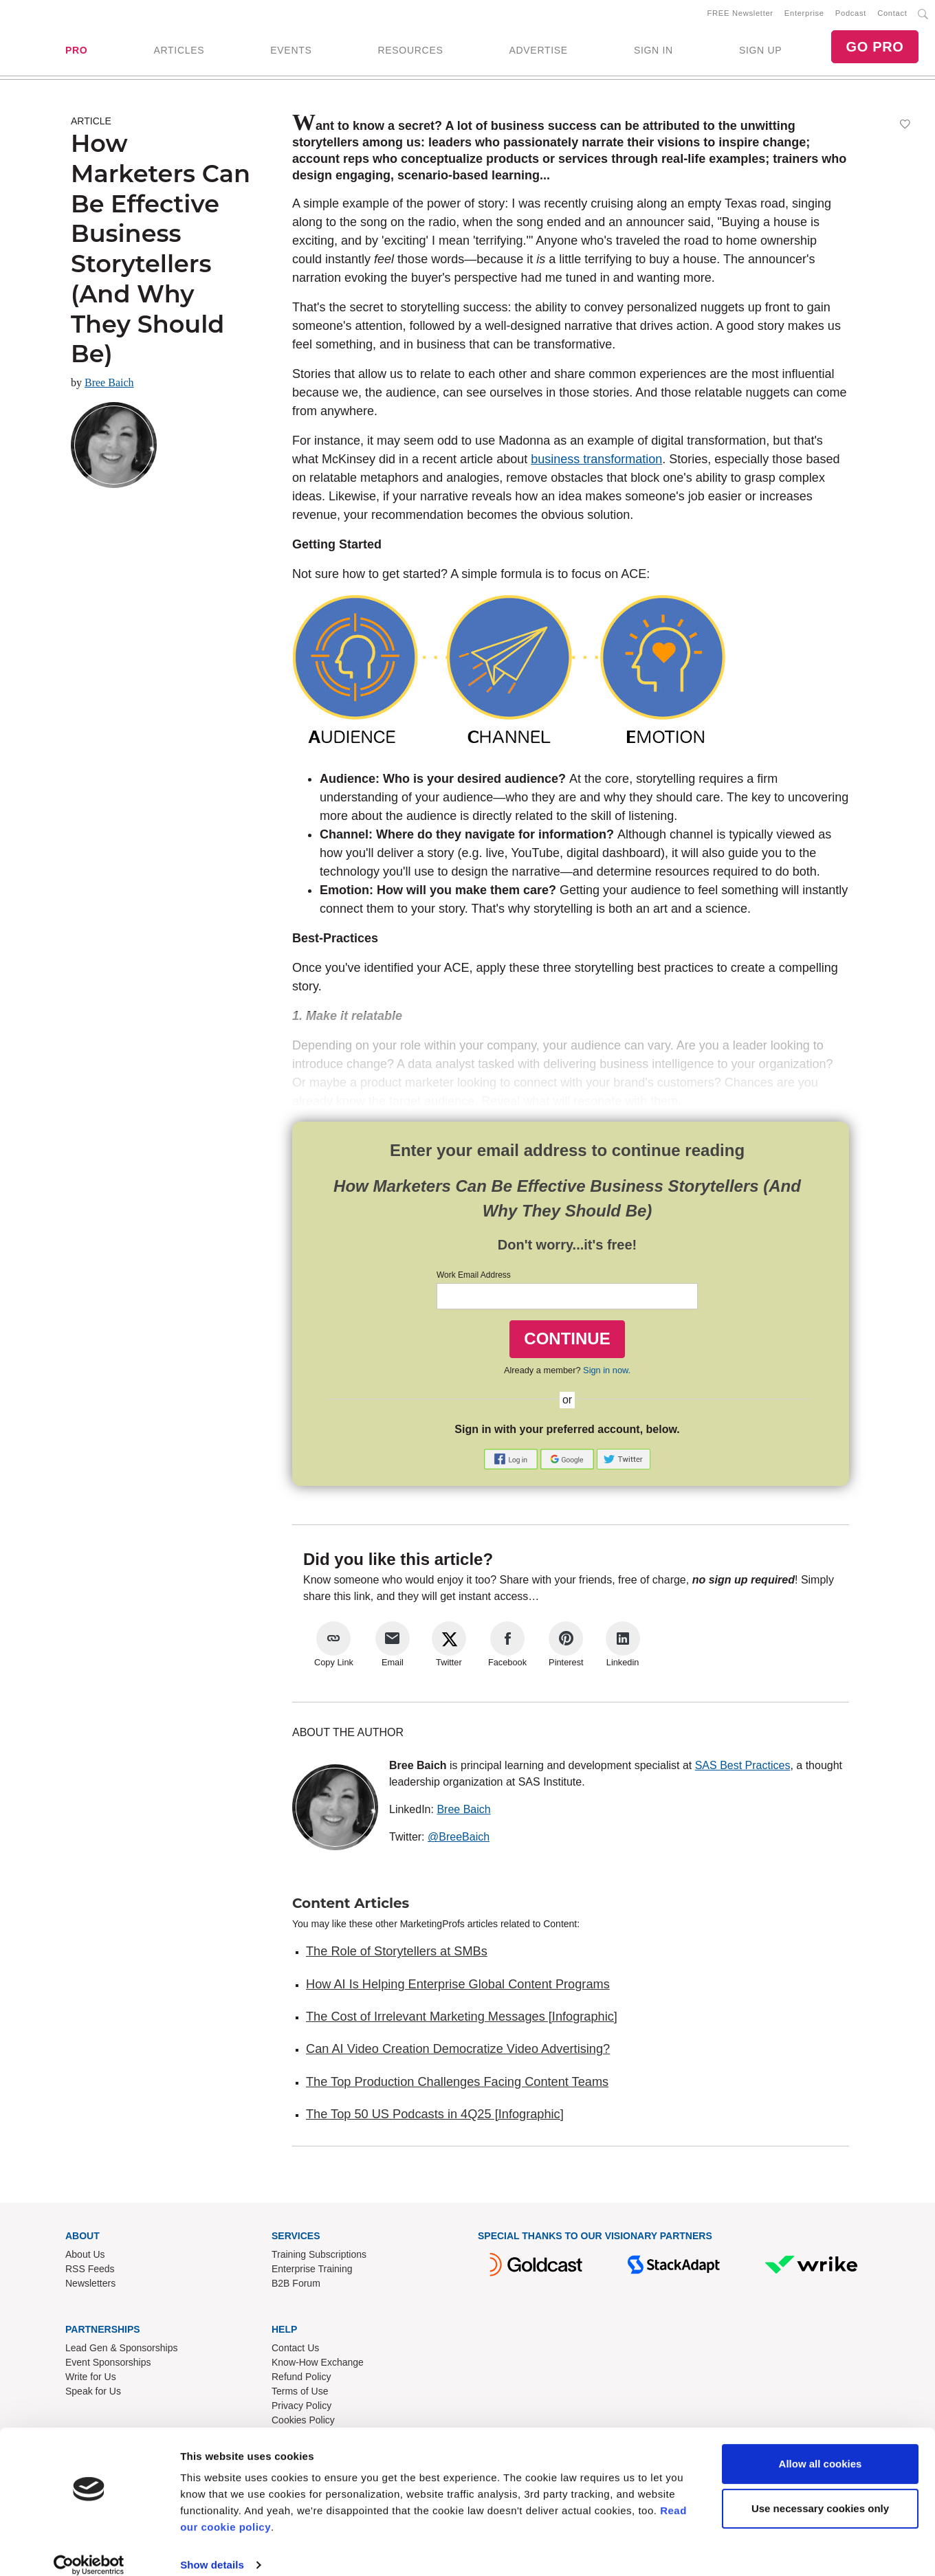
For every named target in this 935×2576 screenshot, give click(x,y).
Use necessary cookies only (820, 2492)
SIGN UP (760, 51)
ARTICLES (178, 51)
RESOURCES (410, 51)
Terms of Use (300, 2393)
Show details (212, 2549)
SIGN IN (653, 51)
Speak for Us (93, 2393)
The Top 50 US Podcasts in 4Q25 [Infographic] (435, 2117)
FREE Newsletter (740, 14)
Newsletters (90, 2285)
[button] (512, 1461)
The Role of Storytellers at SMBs (396, 1954)
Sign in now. (606, 1373)
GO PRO (874, 48)
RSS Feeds (90, 2271)
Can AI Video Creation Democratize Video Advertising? (458, 2051)
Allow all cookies (820, 2448)
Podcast (850, 14)
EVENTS (290, 51)
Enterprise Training (312, 2271)
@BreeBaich (459, 1839)
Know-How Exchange (318, 2365)
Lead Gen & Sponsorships (121, 2350)
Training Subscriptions (319, 2257)
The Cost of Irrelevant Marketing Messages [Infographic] (461, 2019)
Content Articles (350, 1906)
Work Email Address (474, 1278)
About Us (85, 2257)
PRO (76, 51)
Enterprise (804, 14)
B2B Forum (296, 2285)
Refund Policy (301, 2379)
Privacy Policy (301, 2408)
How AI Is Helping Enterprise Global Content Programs (458, 1987)
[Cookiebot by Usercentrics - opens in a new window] (89, 2549)
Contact (892, 14)
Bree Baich (109, 385)
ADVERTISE (538, 51)
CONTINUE (567, 1341)
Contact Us (295, 2350)
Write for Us (90, 2379)
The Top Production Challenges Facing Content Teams (457, 2084)
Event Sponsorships (108, 2365)
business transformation (596, 462)
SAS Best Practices (743, 1768)
